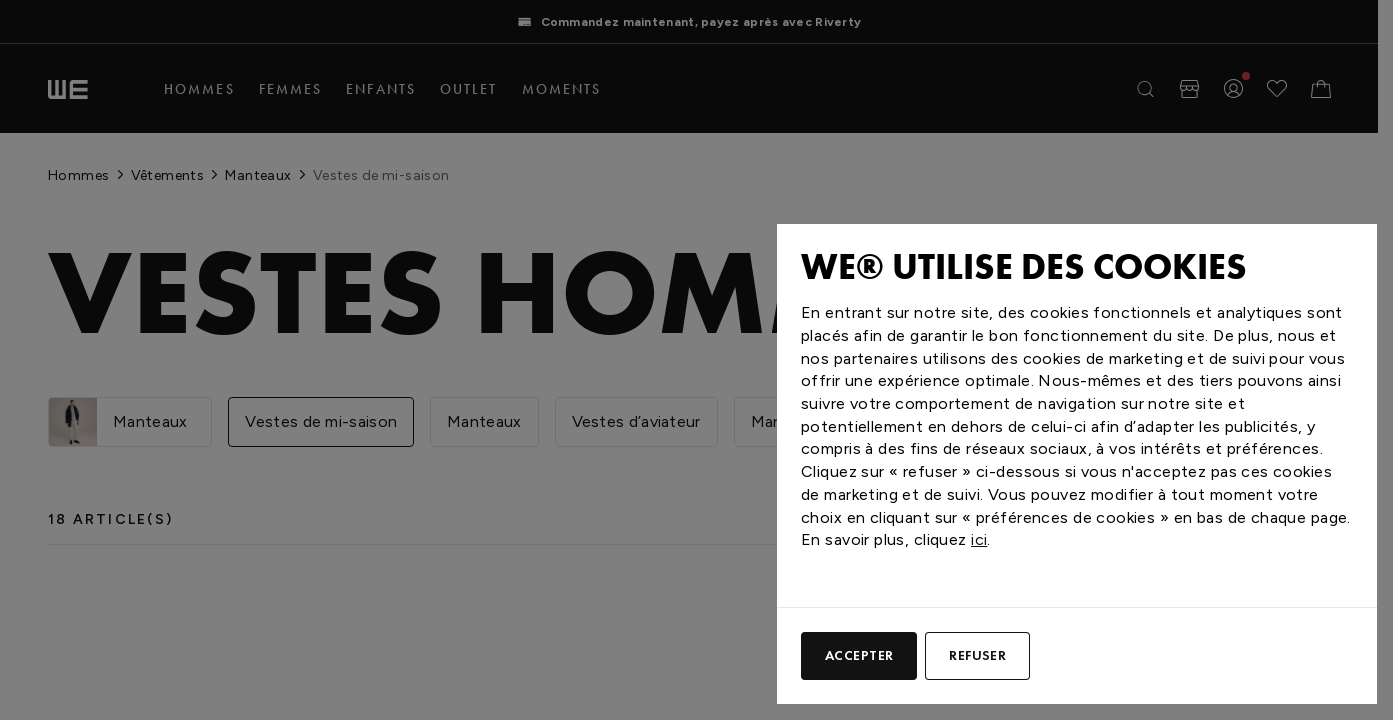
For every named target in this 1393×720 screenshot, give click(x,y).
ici (979, 539)
